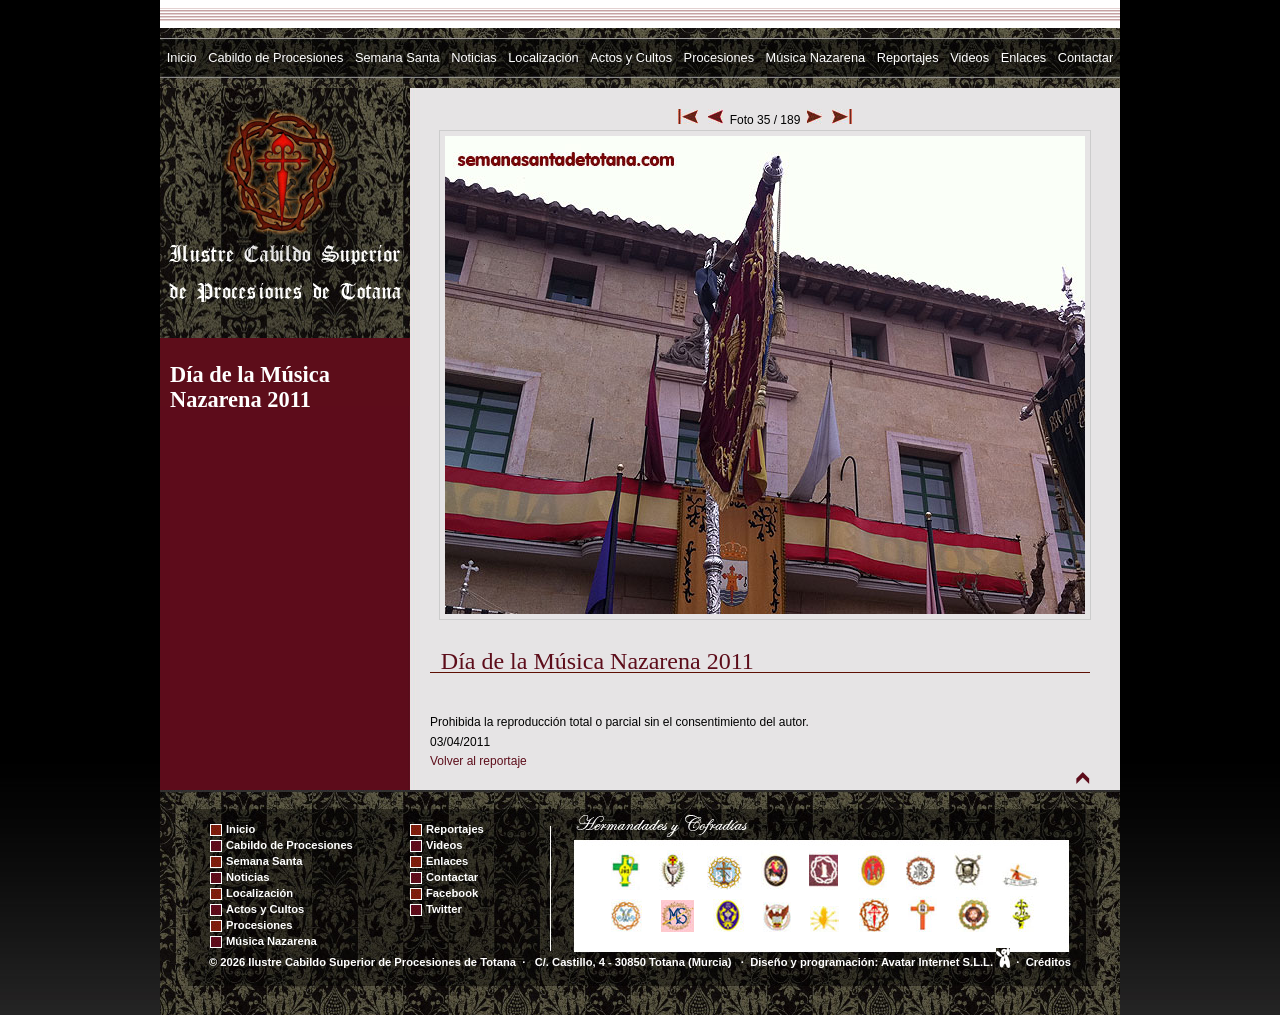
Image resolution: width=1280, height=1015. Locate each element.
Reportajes (908, 57)
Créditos (1048, 962)
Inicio (182, 57)
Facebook (452, 893)
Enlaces (1024, 57)
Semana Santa (397, 57)
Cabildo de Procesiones (275, 57)
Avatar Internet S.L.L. (945, 962)
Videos (969, 57)
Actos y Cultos (631, 57)
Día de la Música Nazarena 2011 (250, 387)
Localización (543, 57)
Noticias (474, 57)
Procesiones (719, 57)
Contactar (1085, 57)
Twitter (444, 909)
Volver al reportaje (478, 761)
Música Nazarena (816, 57)
